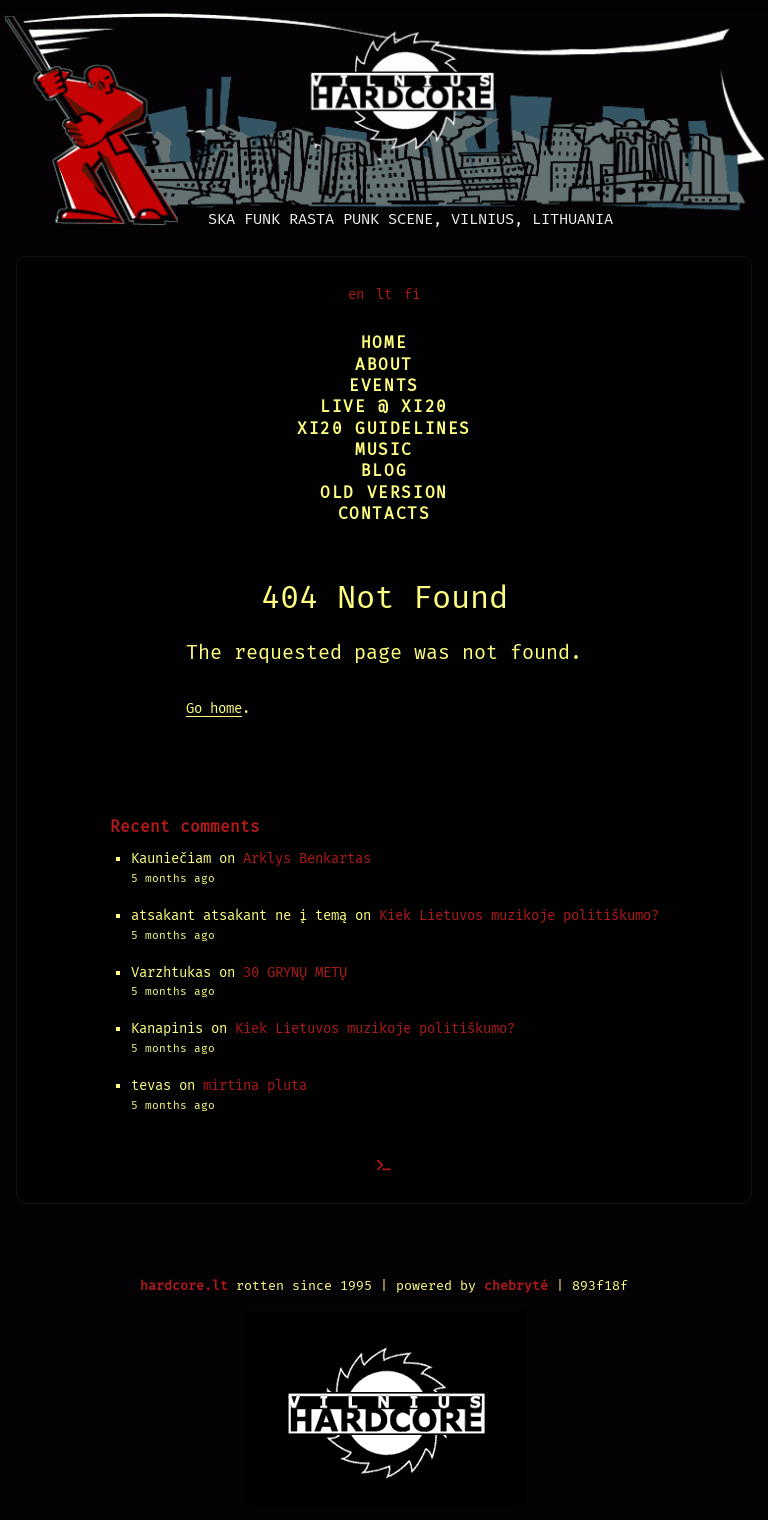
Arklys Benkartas (307, 858)
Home (384, 342)
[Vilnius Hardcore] (384, 113)
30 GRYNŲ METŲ (295, 972)
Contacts (384, 513)
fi (412, 294)
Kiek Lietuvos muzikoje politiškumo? (519, 915)
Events (384, 385)
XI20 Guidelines (384, 428)
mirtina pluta (255, 1085)
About (384, 364)
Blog (384, 470)
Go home (214, 708)
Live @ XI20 (384, 406)
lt (384, 294)
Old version (384, 492)
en (356, 294)
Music (384, 449)
